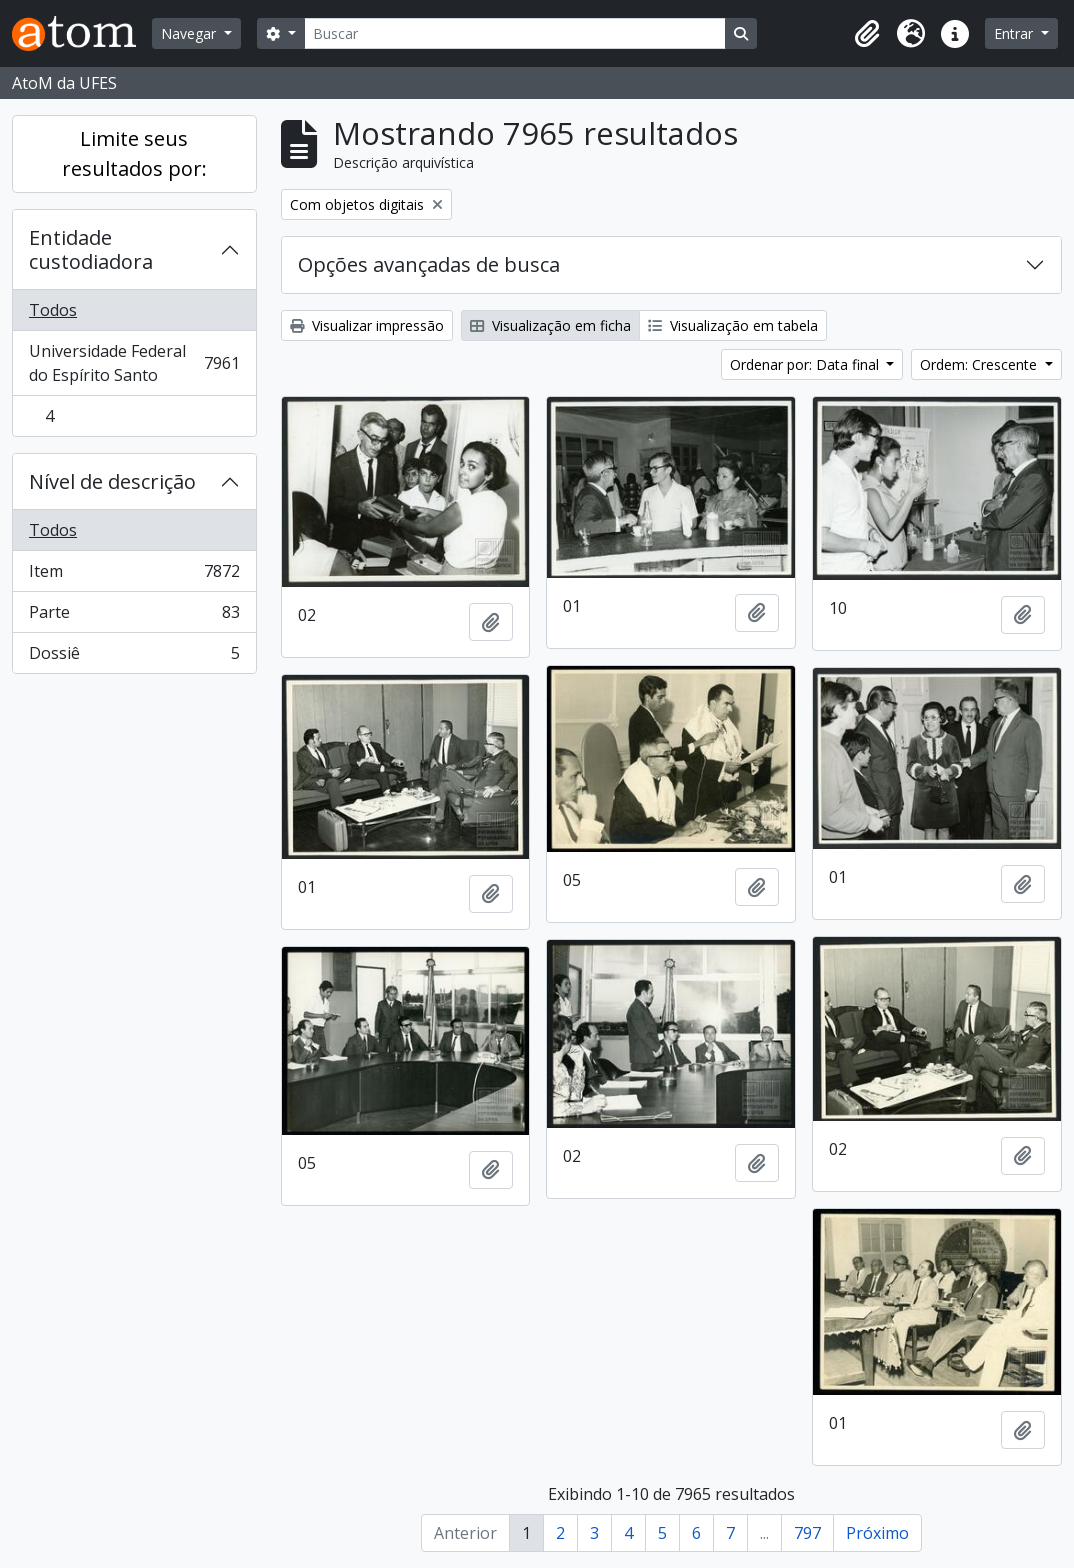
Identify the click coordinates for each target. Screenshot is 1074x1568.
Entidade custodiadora (91, 249)
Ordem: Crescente (980, 364)
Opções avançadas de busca (429, 264)
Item (134, 575)
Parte (134, 616)
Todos (53, 310)
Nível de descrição (112, 481)
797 (807, 1533)
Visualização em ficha (550, 325)
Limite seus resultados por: (134, 153)
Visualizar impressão (367, 325)
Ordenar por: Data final (806, 364)
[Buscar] (515, 33)
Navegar (190, 33)
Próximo (877, 1533)
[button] (867, 34)
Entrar (1015, 33)
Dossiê (134, 657)
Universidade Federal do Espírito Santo (134, 363)
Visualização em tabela (733, 325)
